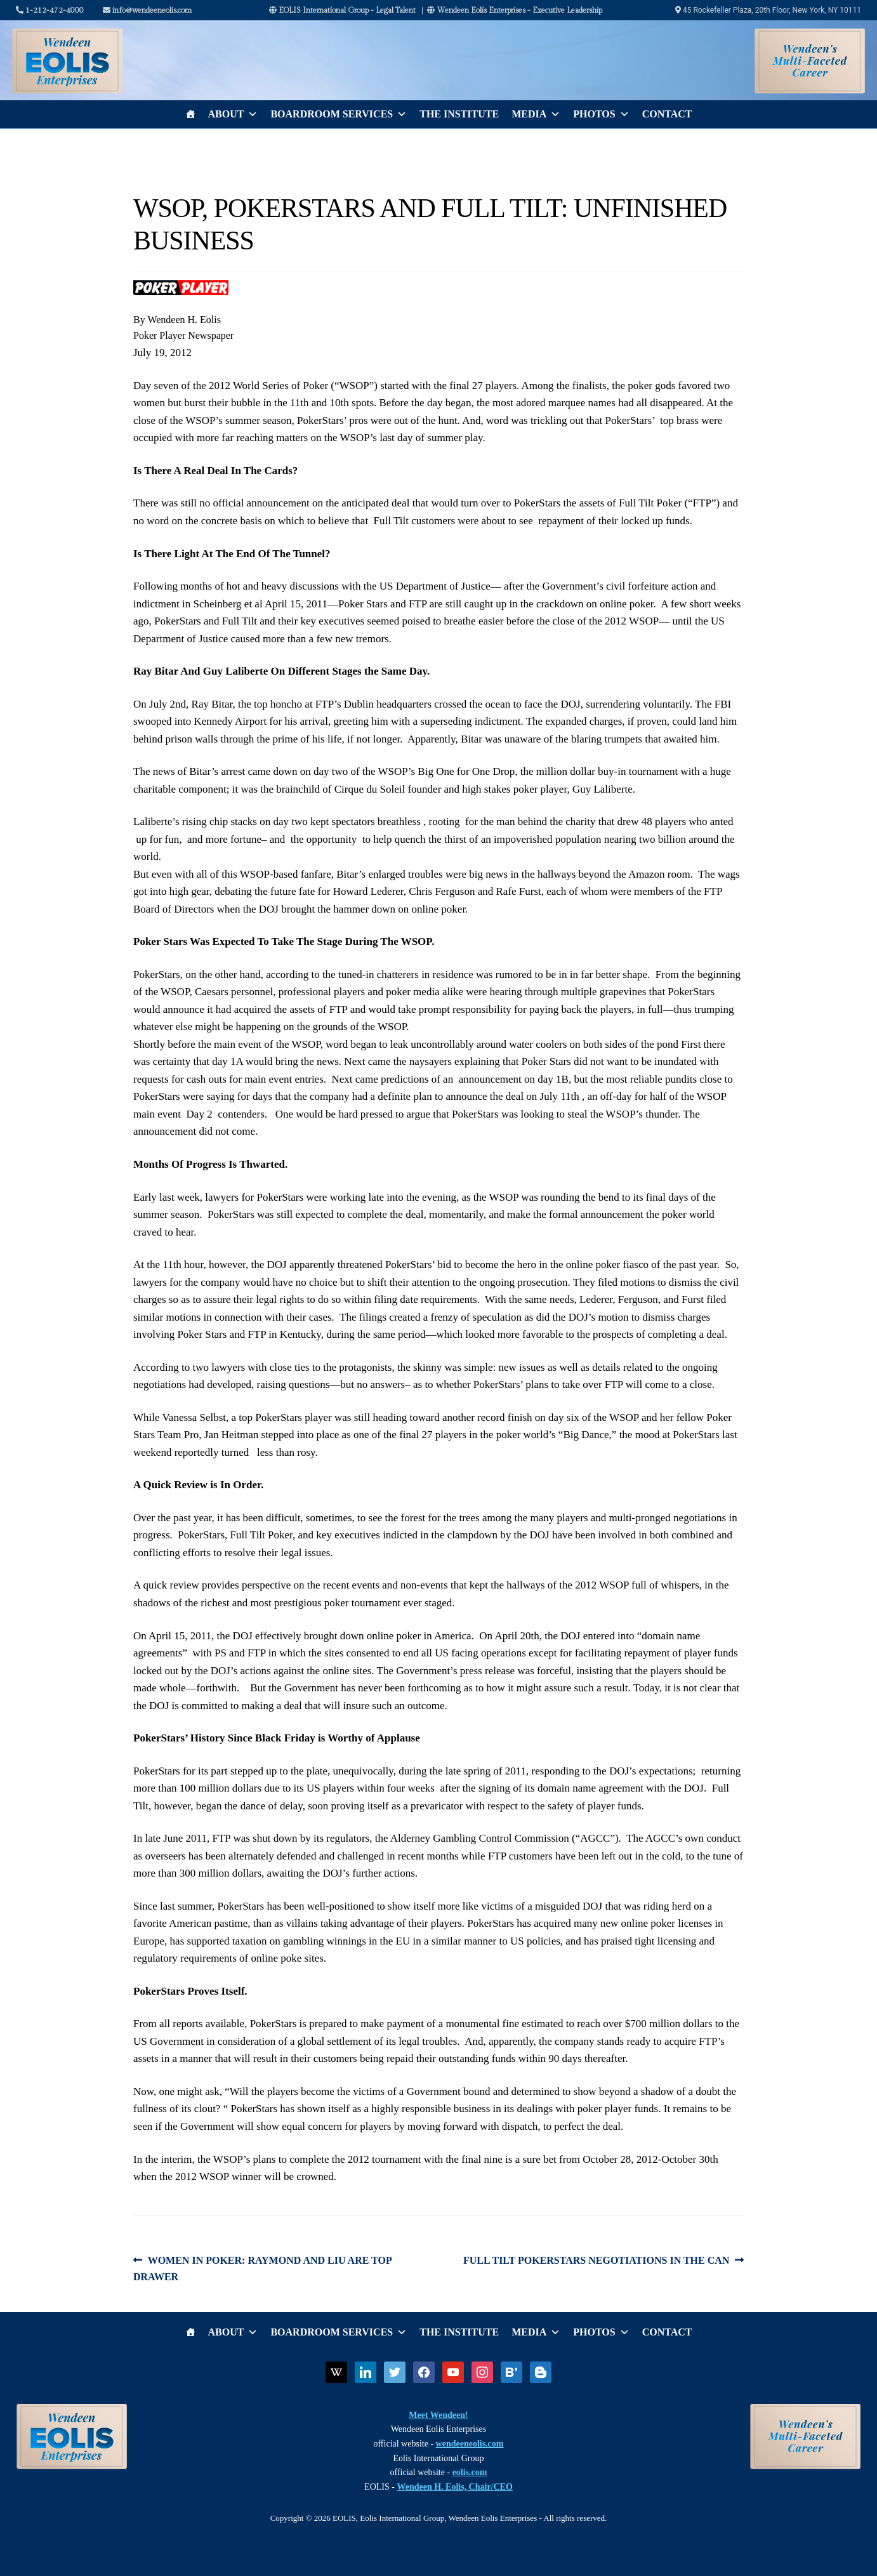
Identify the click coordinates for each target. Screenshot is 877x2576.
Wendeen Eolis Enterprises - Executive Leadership (514, 10)
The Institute (459, 114)
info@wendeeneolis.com (147, 10)
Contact (667, 114)
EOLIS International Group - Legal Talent (342, 10)
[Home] (190, 114)
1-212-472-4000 (50, 10)
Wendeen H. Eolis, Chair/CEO (454, 2487)
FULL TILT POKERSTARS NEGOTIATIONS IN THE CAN (596, 2260)
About (233, 114)
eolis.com (469, 2472)
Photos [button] (601, 114)
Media (535, 114)
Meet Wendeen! (438, 2415)
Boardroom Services (338, 114)
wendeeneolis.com (470, 2443)
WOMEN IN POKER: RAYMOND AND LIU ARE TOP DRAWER (262, 2267)
